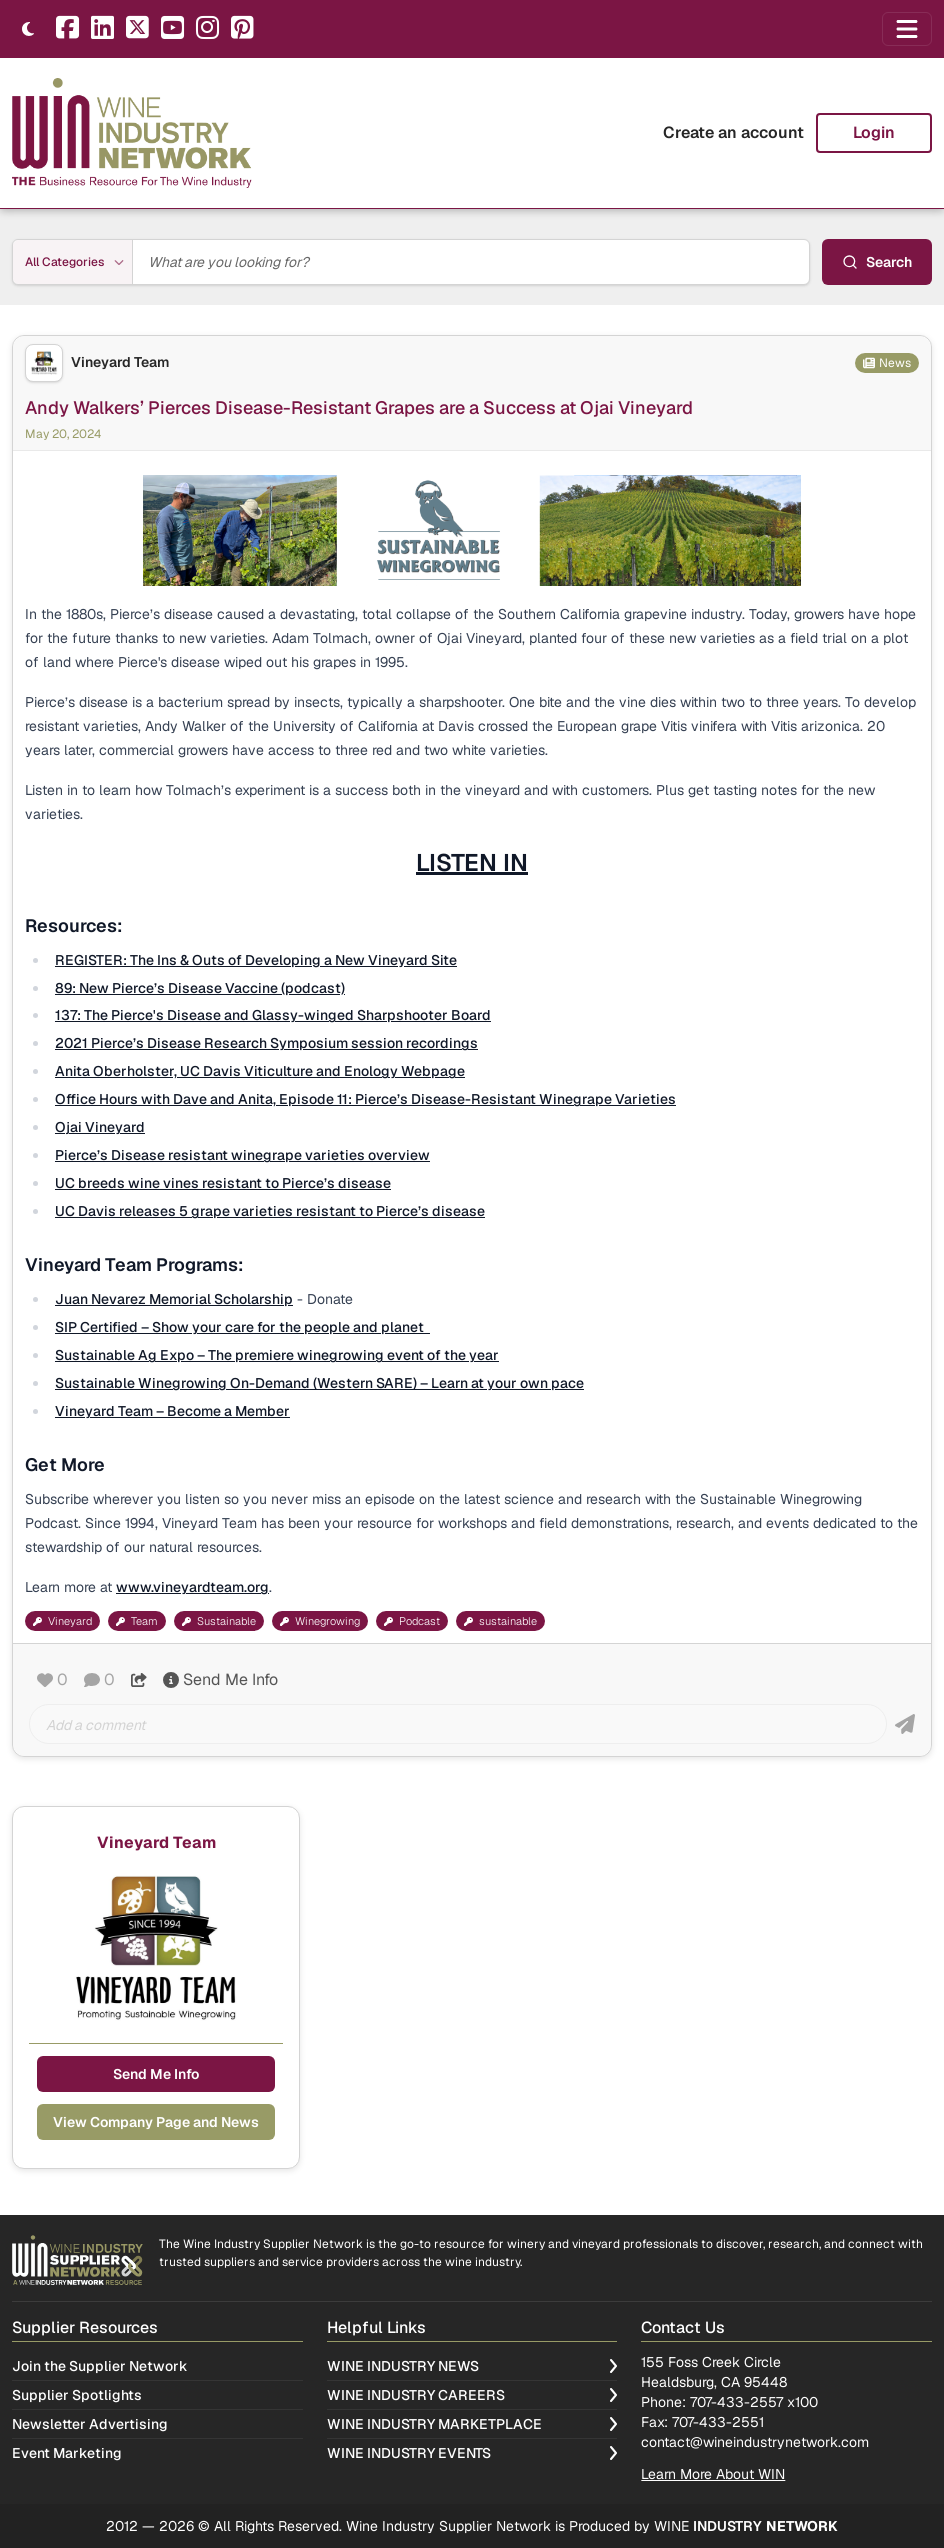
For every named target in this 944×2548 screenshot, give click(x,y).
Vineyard (62, 1621)
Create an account (733, 132)
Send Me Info (220, 1679)
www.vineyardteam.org (192, 1587)
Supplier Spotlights (77, 2395)
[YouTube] (172, 29)
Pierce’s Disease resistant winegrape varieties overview (242, 1155)
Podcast (412, 1621)
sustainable (500, 1621)
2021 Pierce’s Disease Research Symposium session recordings (266, 1043)
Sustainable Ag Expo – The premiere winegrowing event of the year (277, 1355)
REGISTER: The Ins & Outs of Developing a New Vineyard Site (256, 960)
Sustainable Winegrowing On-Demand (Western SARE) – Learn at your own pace (319, 1383)
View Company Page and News (156, 2122)
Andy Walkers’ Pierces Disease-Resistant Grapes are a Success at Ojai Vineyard (359, 407)
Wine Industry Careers (472, 2395)
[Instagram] (207, 29)
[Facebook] (67, 29)
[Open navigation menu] (907, 29)
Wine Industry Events (472, 2453)
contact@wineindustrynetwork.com (755, 2442)
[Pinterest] (242, 29)
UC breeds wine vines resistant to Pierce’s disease (223, 1183)
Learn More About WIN (713, 2474)
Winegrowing (320, 1621)
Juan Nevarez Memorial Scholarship (174, 1299)
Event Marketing (67, 2453)
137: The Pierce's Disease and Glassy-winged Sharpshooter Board (273, 1015)
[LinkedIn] (102, 29)
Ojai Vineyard (100, 1127)
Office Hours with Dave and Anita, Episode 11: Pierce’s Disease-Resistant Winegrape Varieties (365, 1099)
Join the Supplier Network (100, 2366)
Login (874, 132)
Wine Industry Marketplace (472, 2424)
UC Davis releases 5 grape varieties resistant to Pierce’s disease (270, 1211)
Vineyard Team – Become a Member (172, 1411)
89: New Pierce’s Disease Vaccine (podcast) (200, 988)
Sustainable (219, 1621)
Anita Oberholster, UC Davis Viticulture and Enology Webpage (260, 1071)
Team (137, 1621)
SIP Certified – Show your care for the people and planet (242, 1327)
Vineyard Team (120, 362)
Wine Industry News (472, 2366)
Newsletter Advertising (90, 2424)
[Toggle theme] (28, 29)
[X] (137, 29)
